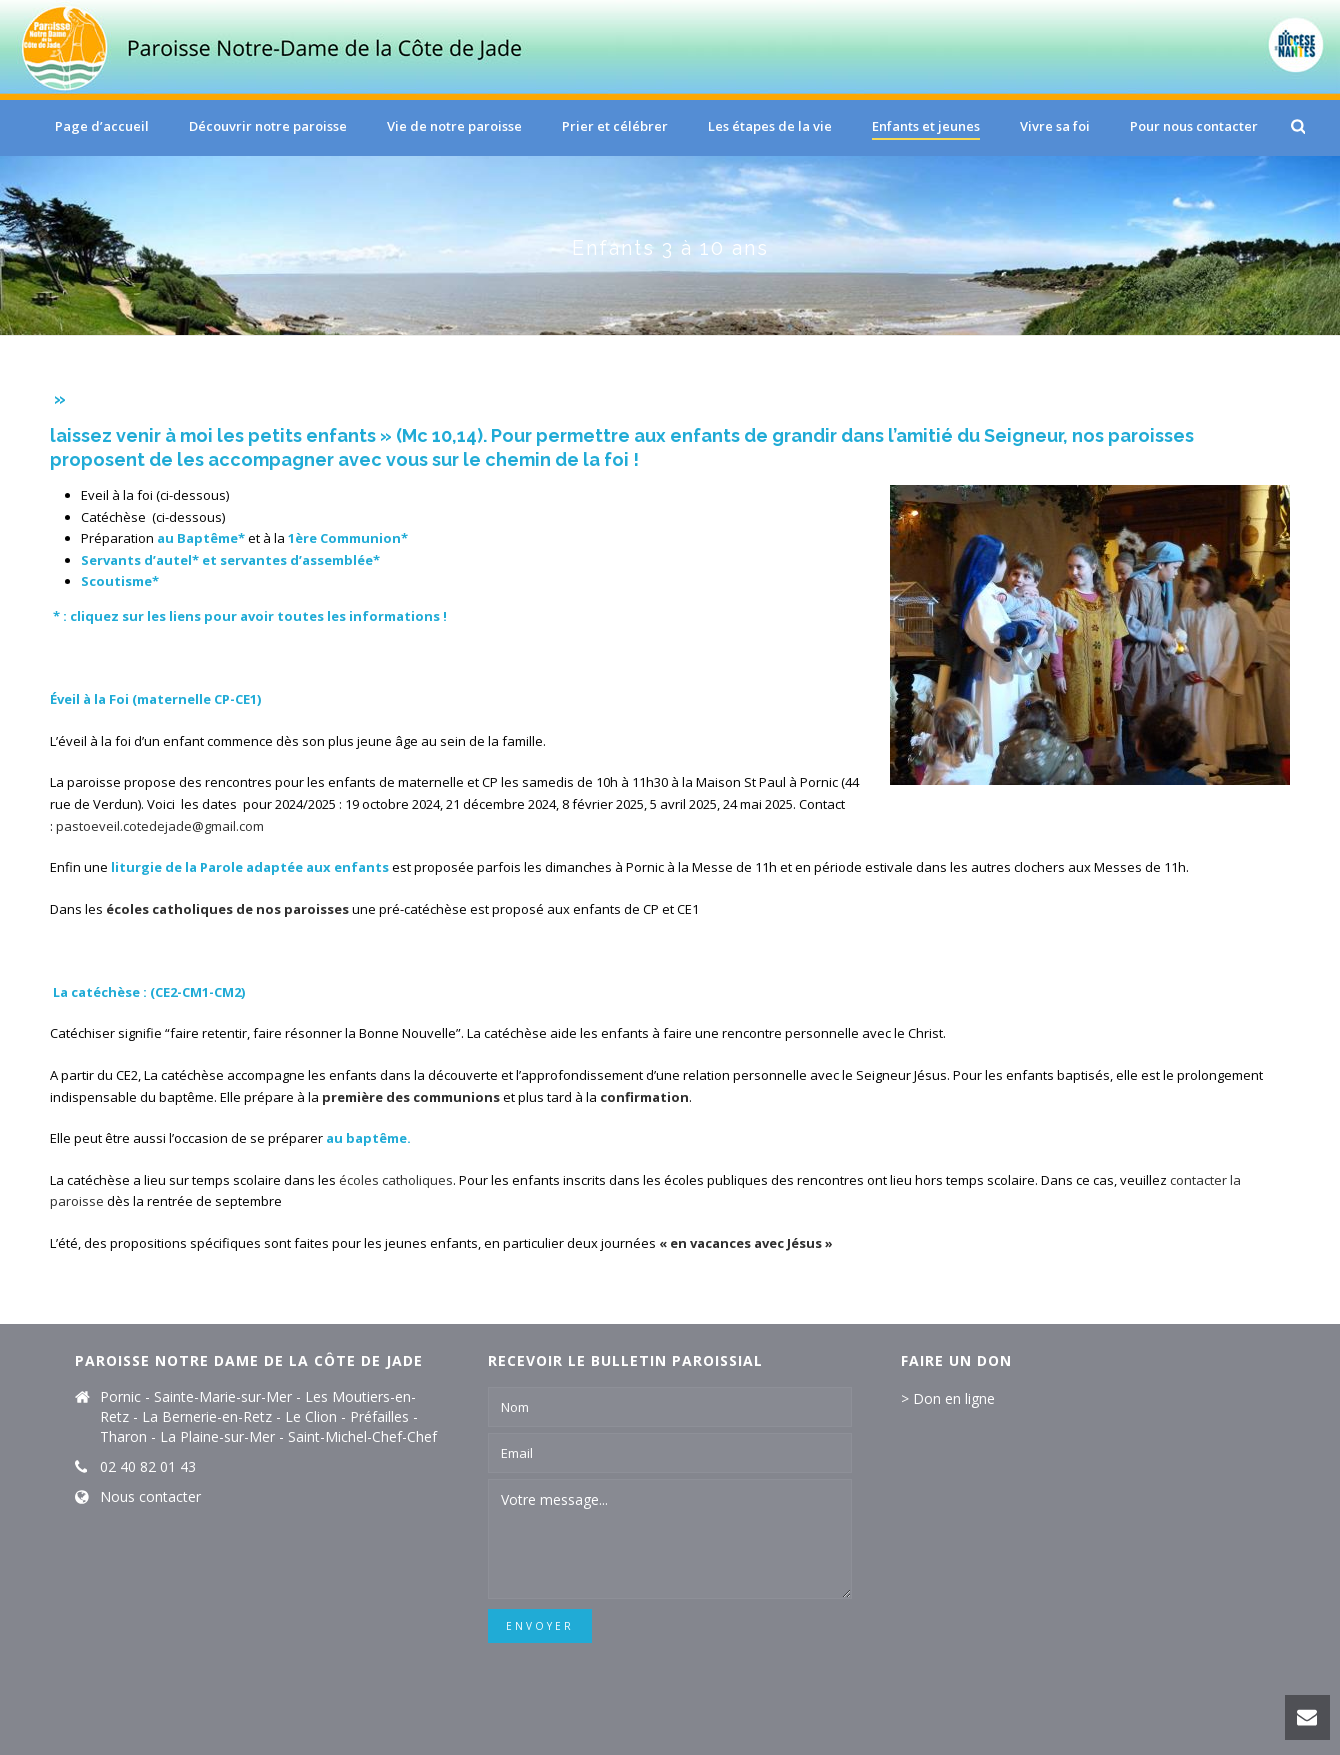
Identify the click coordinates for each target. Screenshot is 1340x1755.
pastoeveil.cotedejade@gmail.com (160, 826)
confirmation (644, 1097)
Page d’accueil (102, 126)
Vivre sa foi (1055, 126)
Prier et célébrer (615, 126)
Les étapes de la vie (770, 126)
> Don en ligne (948, 1398)
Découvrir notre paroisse (268, 126)
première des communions (411, 1097)
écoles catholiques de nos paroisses (227, 909)
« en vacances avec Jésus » (746, 1243)
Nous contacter (150, 1497)
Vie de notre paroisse (454, 126)
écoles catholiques (396, 1180)
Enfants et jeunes (926, 126)
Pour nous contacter (1194, 126)
